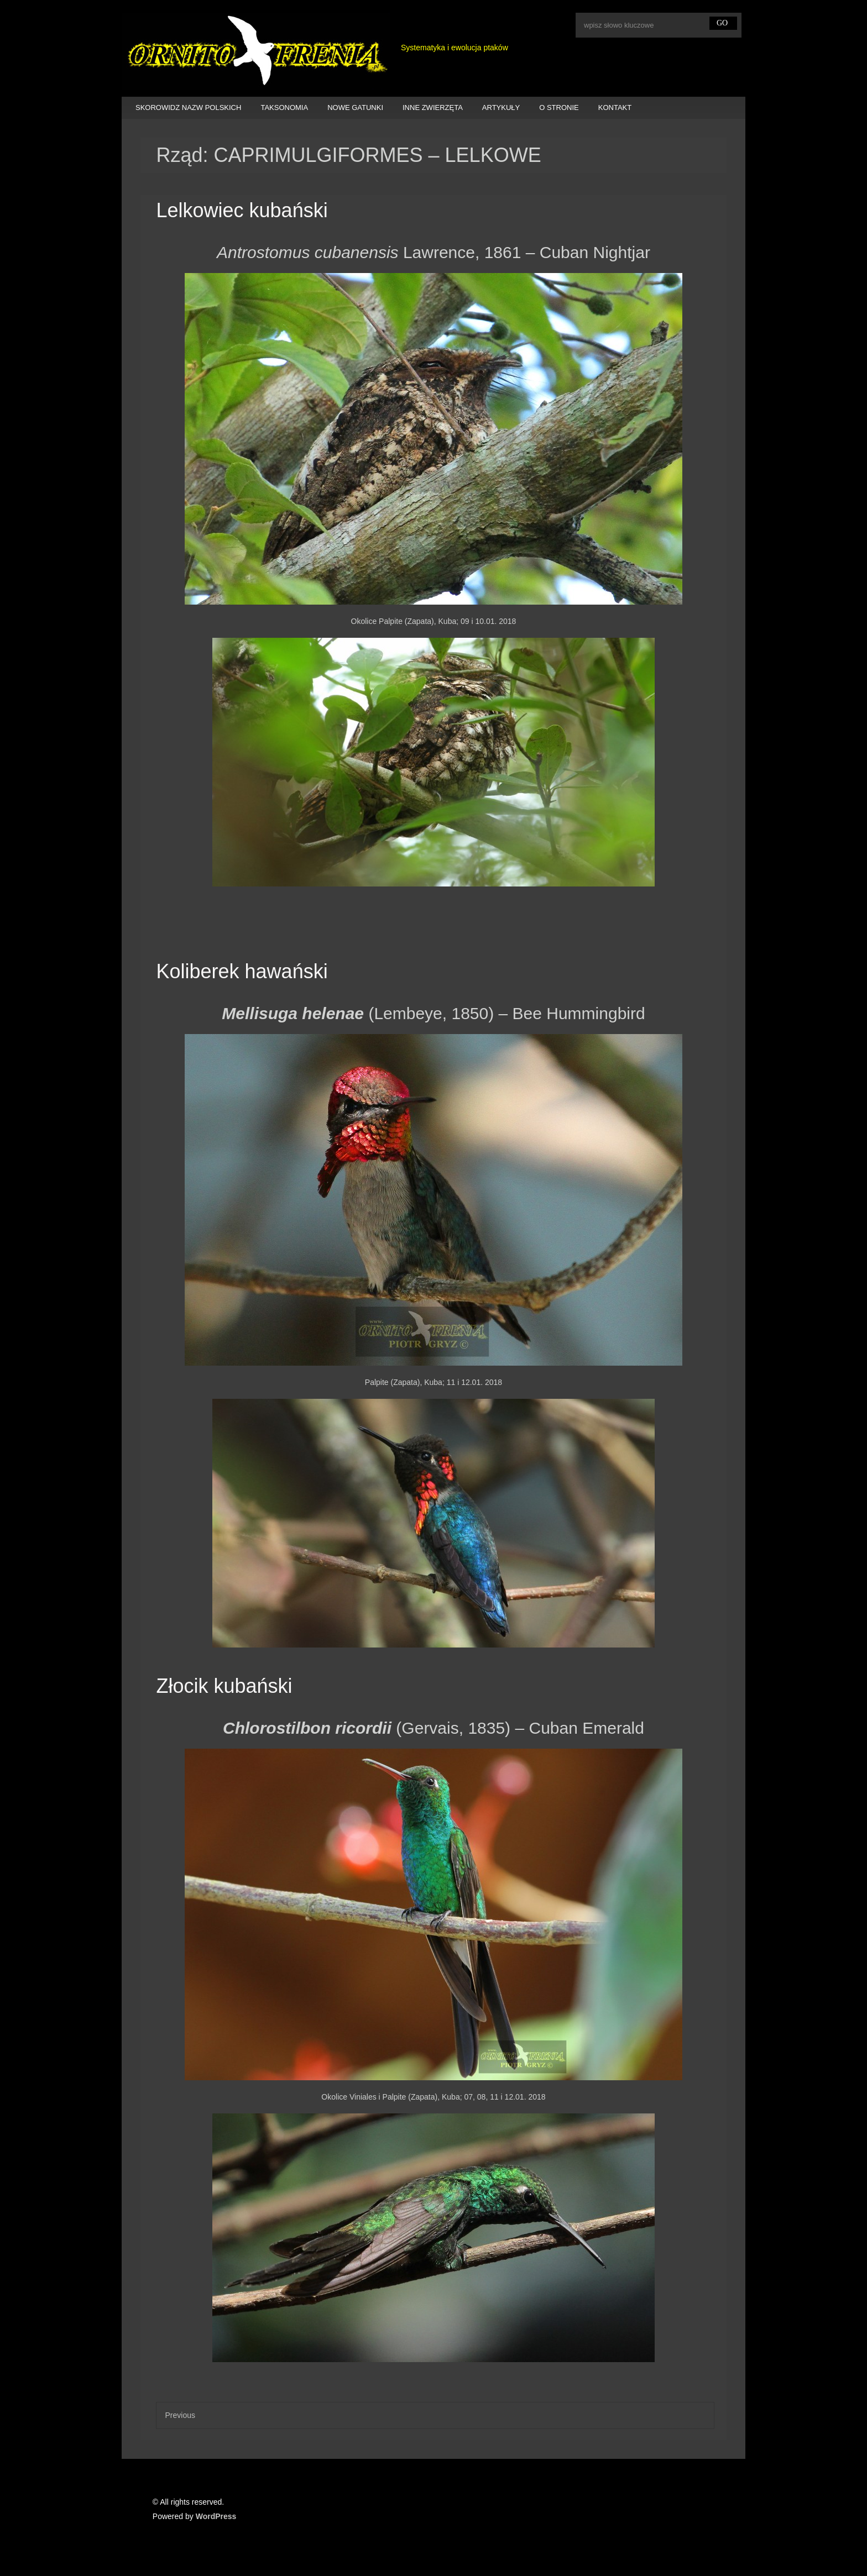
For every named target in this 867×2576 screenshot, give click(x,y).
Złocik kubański (224, 1686)
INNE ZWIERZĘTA (433, 107)
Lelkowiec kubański (241, 210)
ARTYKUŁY (501, 107)
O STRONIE (559, 107)
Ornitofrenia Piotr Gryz (256, 51)
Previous (180, 2415)
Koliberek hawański (241, 971)
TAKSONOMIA (284, 107)
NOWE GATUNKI (355, 107)
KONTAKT (614, 107)
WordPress (216, 2516)
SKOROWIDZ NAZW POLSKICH (188, 107)
